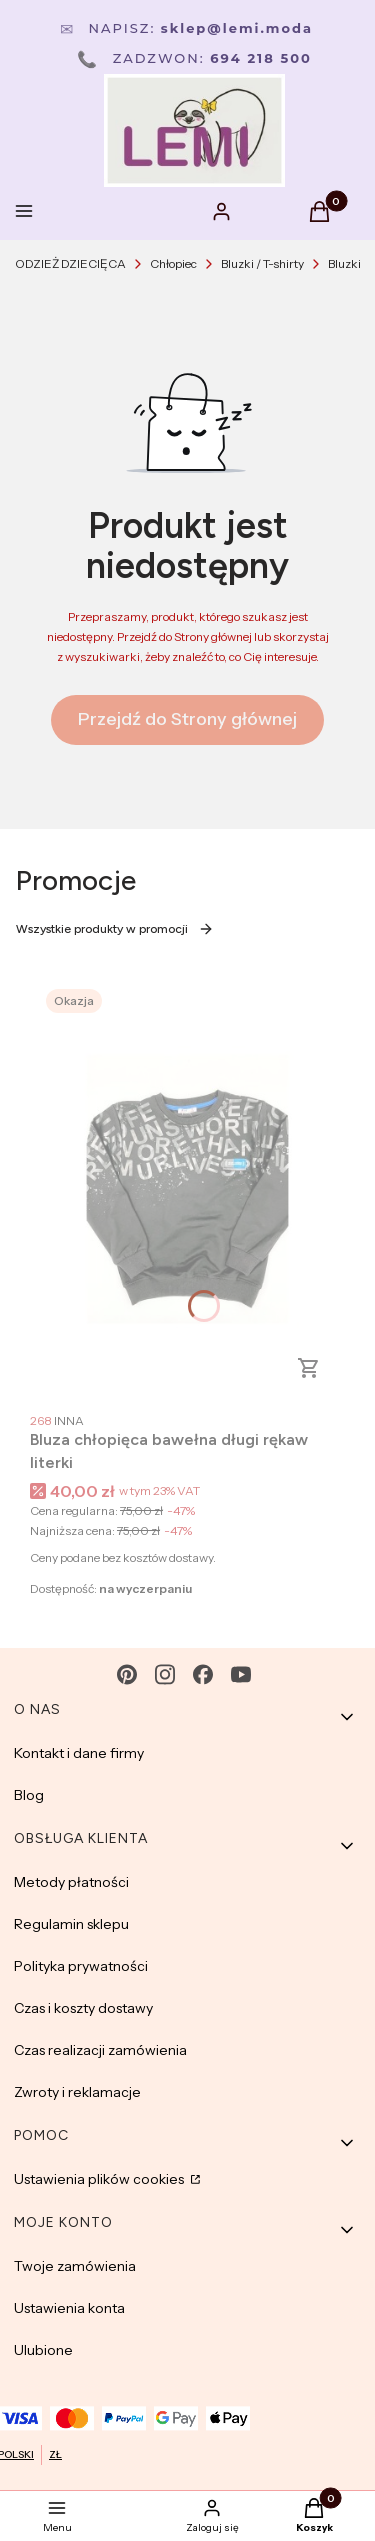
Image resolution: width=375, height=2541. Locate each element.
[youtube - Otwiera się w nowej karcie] (241, 1674)
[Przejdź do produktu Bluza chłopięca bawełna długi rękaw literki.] (187, 1188)
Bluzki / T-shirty (262, 263)
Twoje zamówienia (75, 2266)
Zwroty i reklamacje (77, 2092)
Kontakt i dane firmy (79, 1753)
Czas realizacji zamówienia (100, 2050)
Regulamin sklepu (71, 1924)
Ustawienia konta (69, 2308)
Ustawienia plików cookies (100, 2179)
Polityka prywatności (81, 1966)
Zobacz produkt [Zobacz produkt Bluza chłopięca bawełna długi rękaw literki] (309, 1368)
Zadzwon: (194, 58)
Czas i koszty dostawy (83, 2008)
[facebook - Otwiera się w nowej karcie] (203, 1674)
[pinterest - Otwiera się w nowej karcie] (127, 1674)
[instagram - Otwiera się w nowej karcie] (165, 1674)
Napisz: (186, 28)
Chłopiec (173, 263)
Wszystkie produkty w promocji (115, 929)
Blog (29, 1795)
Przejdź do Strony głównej (187, 719)
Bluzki (344, 263)
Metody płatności (71, 1882)
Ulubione (43, 2350)
